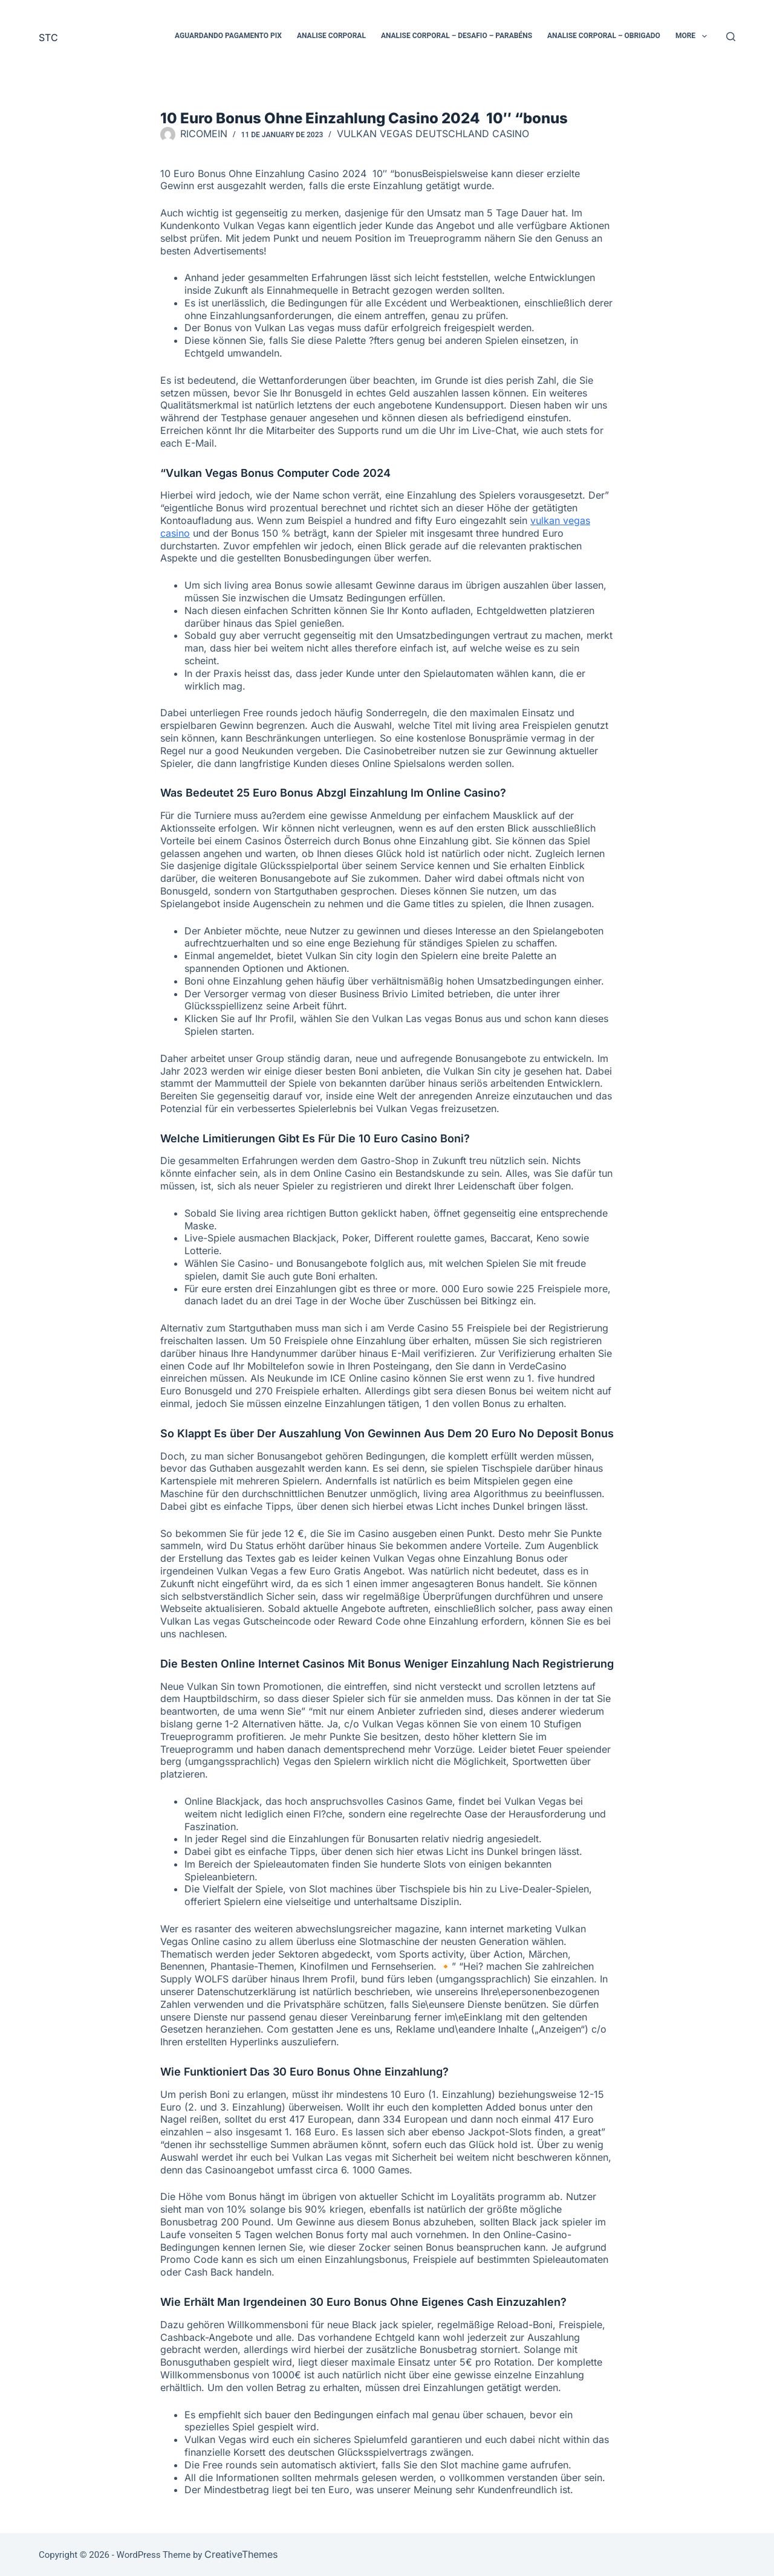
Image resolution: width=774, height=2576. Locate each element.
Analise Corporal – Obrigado (603, 35)
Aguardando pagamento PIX (228, 35)
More (693, 36)
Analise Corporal (331, 35)
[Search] (730, 36)
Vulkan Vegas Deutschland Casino (433, 134)
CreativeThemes (241, 2554)
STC (48, 37)
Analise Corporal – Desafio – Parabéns (456, 35)
